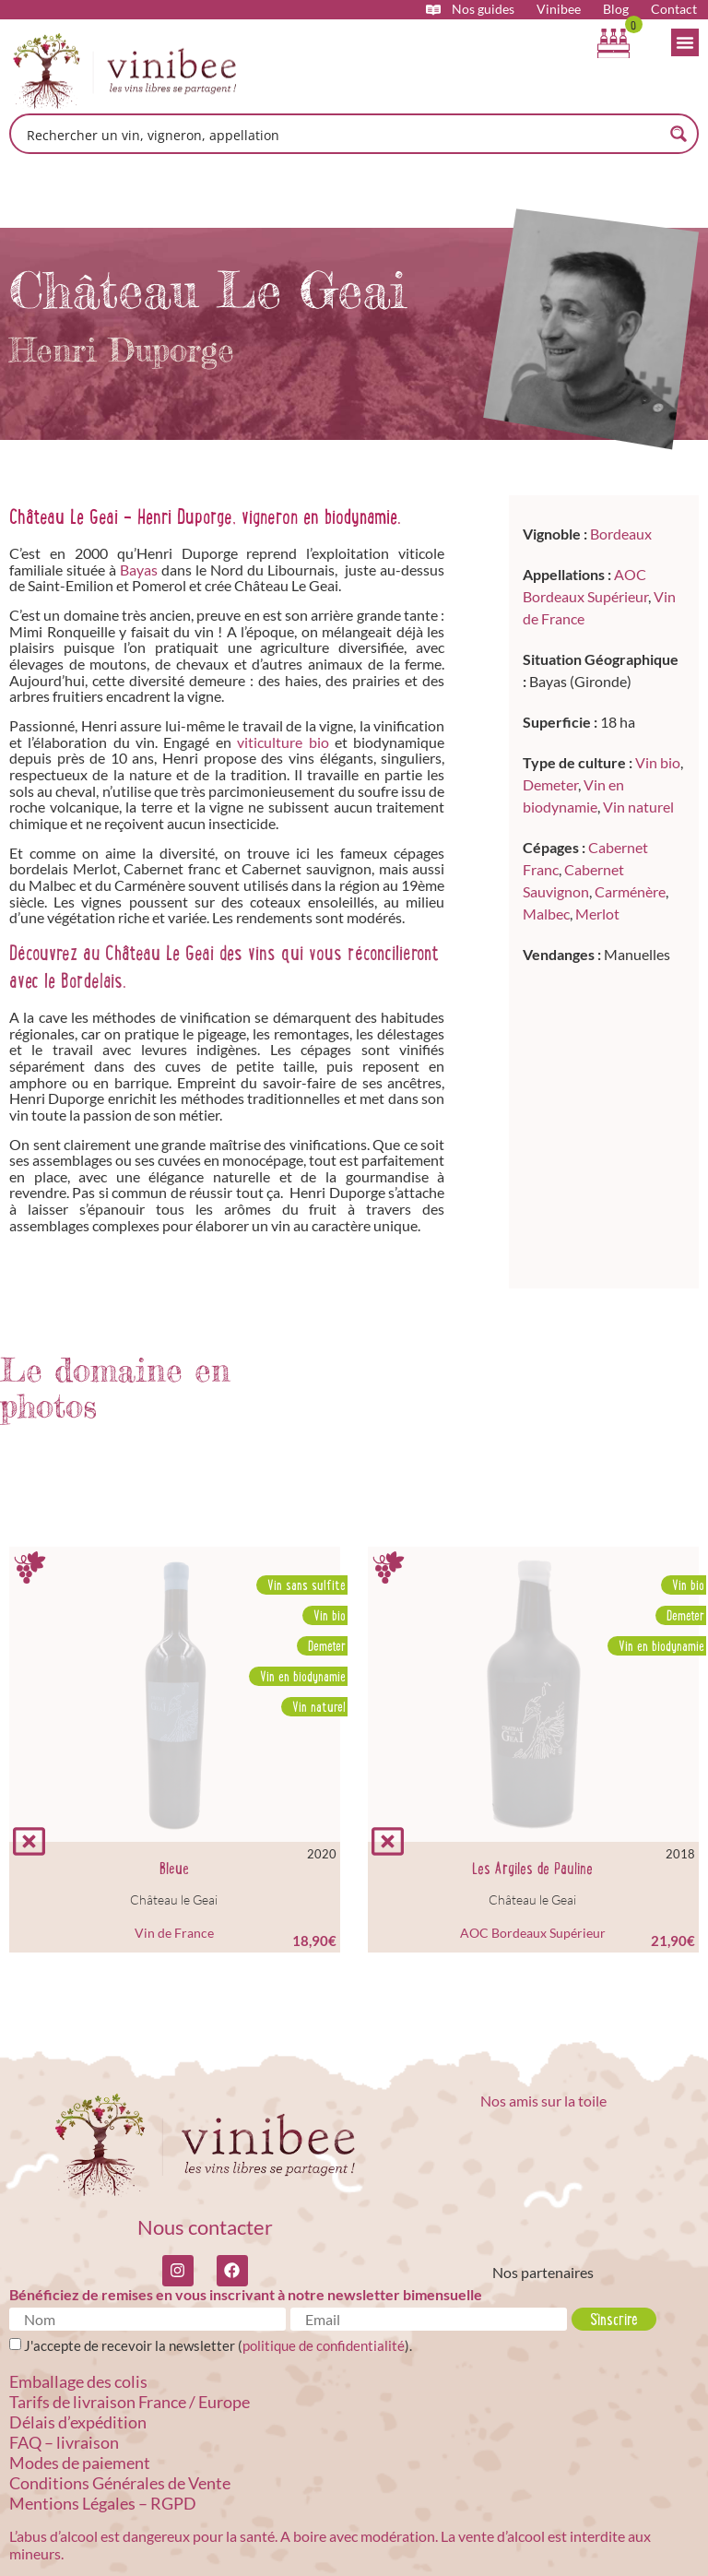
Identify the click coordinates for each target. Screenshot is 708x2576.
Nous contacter (205, 2226)
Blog (616, 9)
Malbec (546, 913)
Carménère (630, 891)
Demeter (550, 784)
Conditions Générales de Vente (119, 2483)
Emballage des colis (78, 2381)
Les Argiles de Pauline (532, 1869)
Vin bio (657, 762)
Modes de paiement (79, 2462)
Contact (674, 9)
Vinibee (559, 9)
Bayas (139, 569)
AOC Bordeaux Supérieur (533, 1933)
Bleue (174, 1869)
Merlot (597, 913)
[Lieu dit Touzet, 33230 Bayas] (604, 1122)
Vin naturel (638, 806)
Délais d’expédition (78, 2422)
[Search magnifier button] (678, 134)
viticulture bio (282, 742)
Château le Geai (174, 1899)
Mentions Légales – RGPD (102, 2503)
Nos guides (483, 9)
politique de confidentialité (323, 2345)
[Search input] (342, 134)
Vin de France (174, 1933)
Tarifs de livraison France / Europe (129, 2402)
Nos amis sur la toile (543, 2100)
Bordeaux (621, 533)
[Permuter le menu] (685, 42)
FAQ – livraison (64, 2442)
